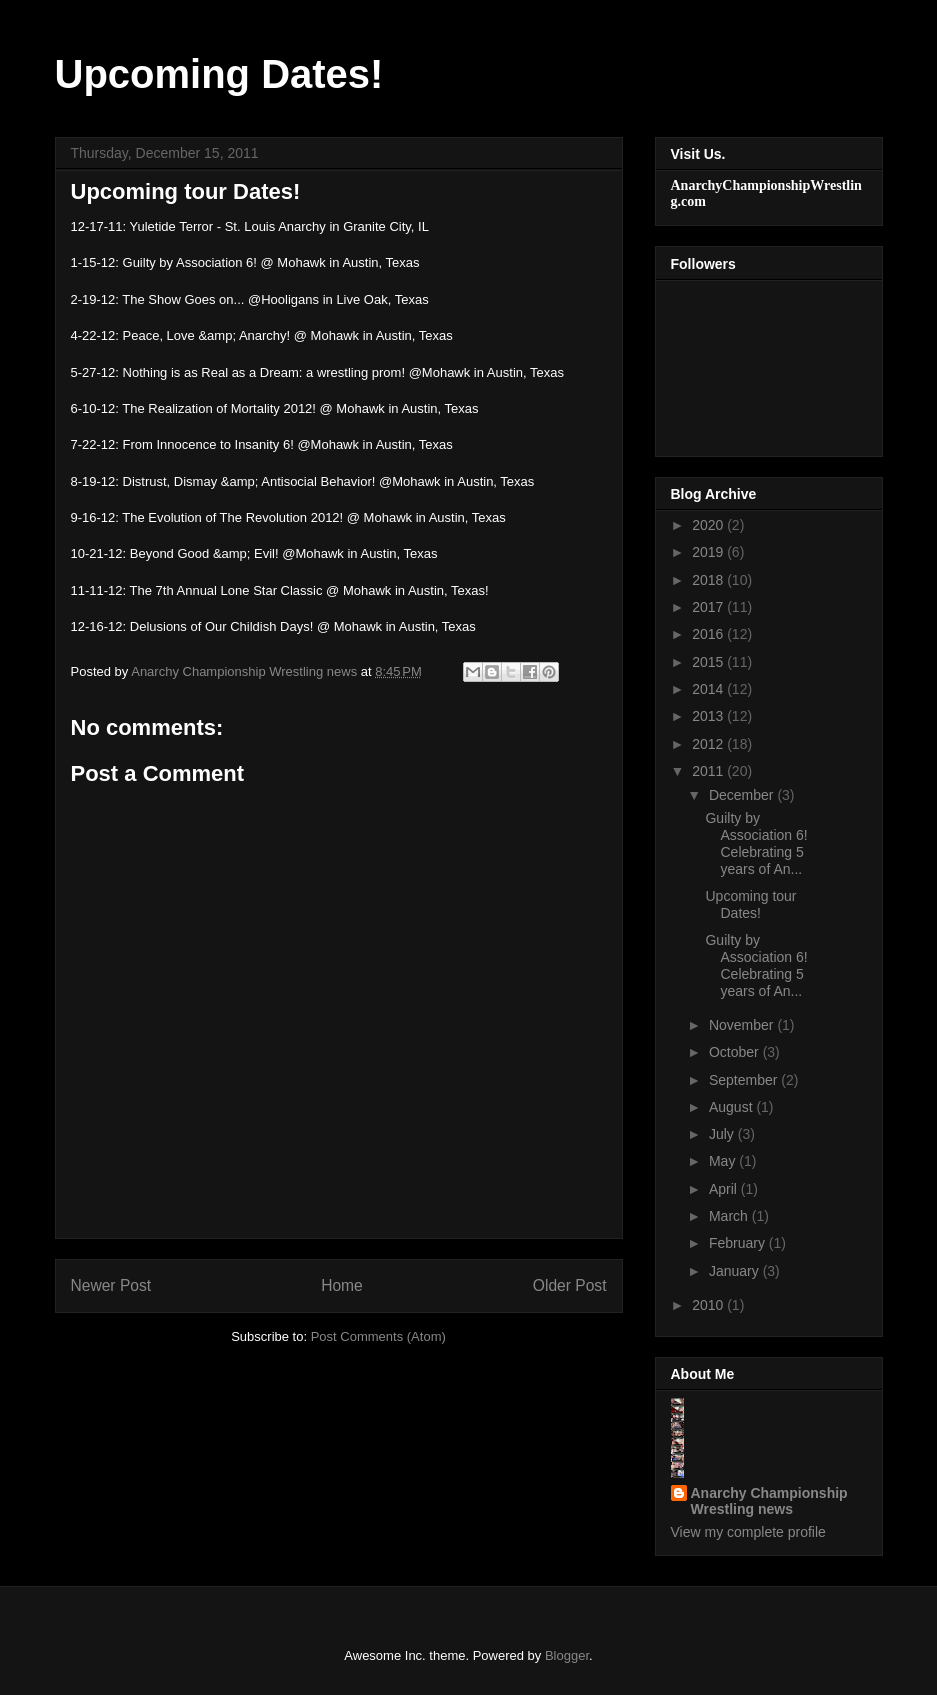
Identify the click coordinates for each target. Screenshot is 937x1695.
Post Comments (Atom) (378, 1336)
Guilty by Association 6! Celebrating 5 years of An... (756, 843)
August (732, 1107)
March (730, 1216)
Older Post (570, 1285)
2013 (709, 716)
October (736, 1052)
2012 (709, 744)
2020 (709, 525)
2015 (709, 662)
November (743, 1025)
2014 (709, 689)
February (739, 1243)
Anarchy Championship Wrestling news (769, 1501)
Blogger (567, 1655)
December (743, 795)
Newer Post (111, 1285)
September (745, 1080)
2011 (709, 771)
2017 (709, 607)
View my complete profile (748, 1532)
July (723, 1134)
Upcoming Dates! (219, 74)
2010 (709, 1305)
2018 (709, 580)
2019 (709, 552)
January (736, 1271)
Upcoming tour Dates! (750, 904)
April (725, 1189)
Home (342, 1285)
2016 (709, 634)
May (724, 1161)
